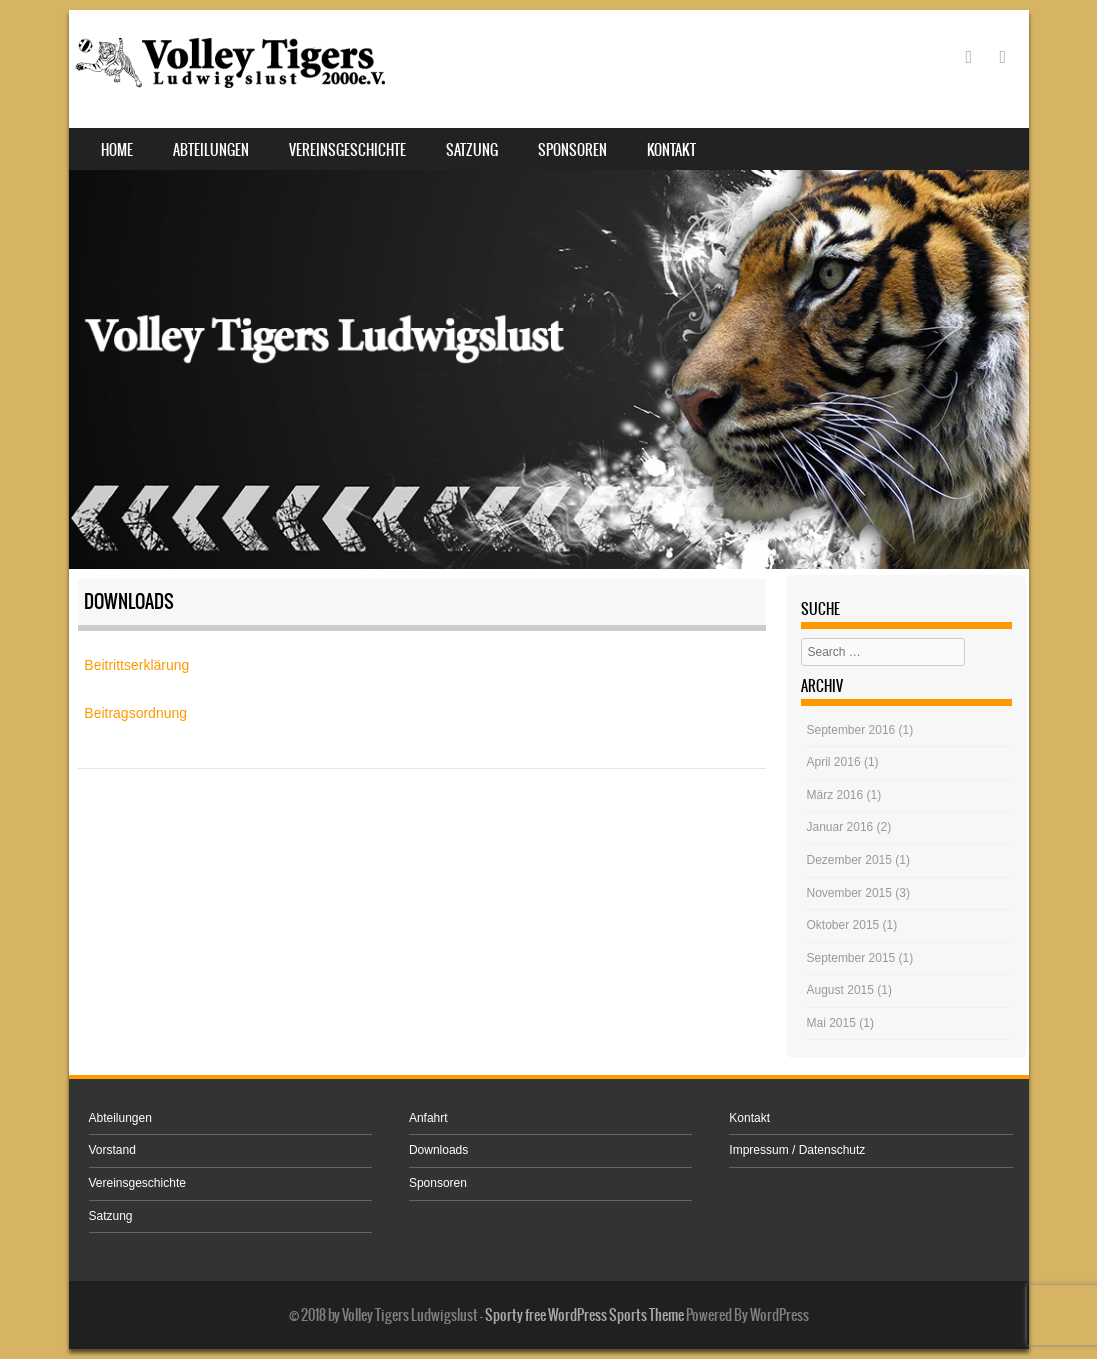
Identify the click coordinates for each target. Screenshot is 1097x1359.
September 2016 (851, 730)
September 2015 (851, 958)
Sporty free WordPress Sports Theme (584, 1315)
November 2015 (849, 893)
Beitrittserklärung (136, 665)
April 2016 (834, 762)
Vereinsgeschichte (347, 150)
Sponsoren (572, 150)
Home (117, 150)
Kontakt (671, 150)
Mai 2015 (831, 1023)
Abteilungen (211, 150)
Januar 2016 (840, 827)
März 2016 (835, 795)
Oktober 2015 (843, 925)
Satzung (472, 150)
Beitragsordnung (135, 713)
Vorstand (112, 1150)
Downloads (438, 1150)
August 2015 (840, 990)
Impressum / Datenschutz (797, 1150)
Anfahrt (428, 1118)
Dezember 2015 (849, 860)
